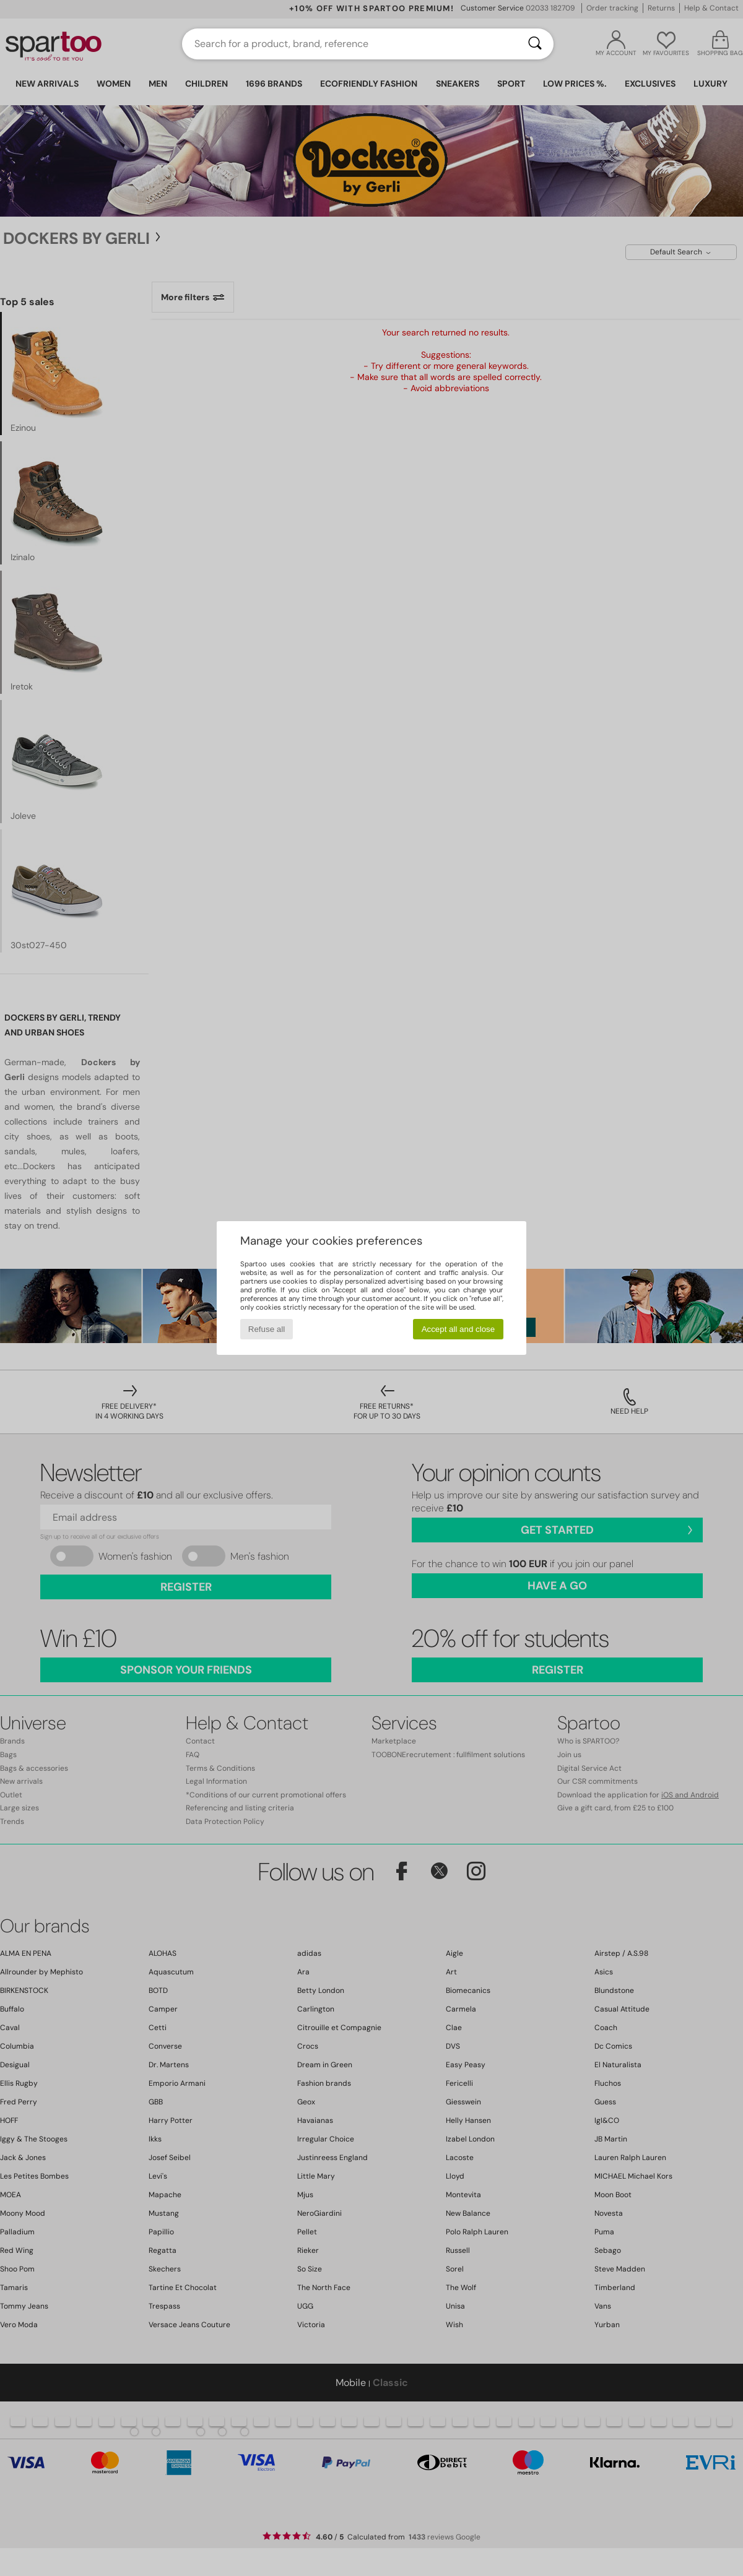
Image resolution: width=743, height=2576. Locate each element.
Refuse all (266, 1329)
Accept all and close (458, 1329)
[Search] (535, 43)
